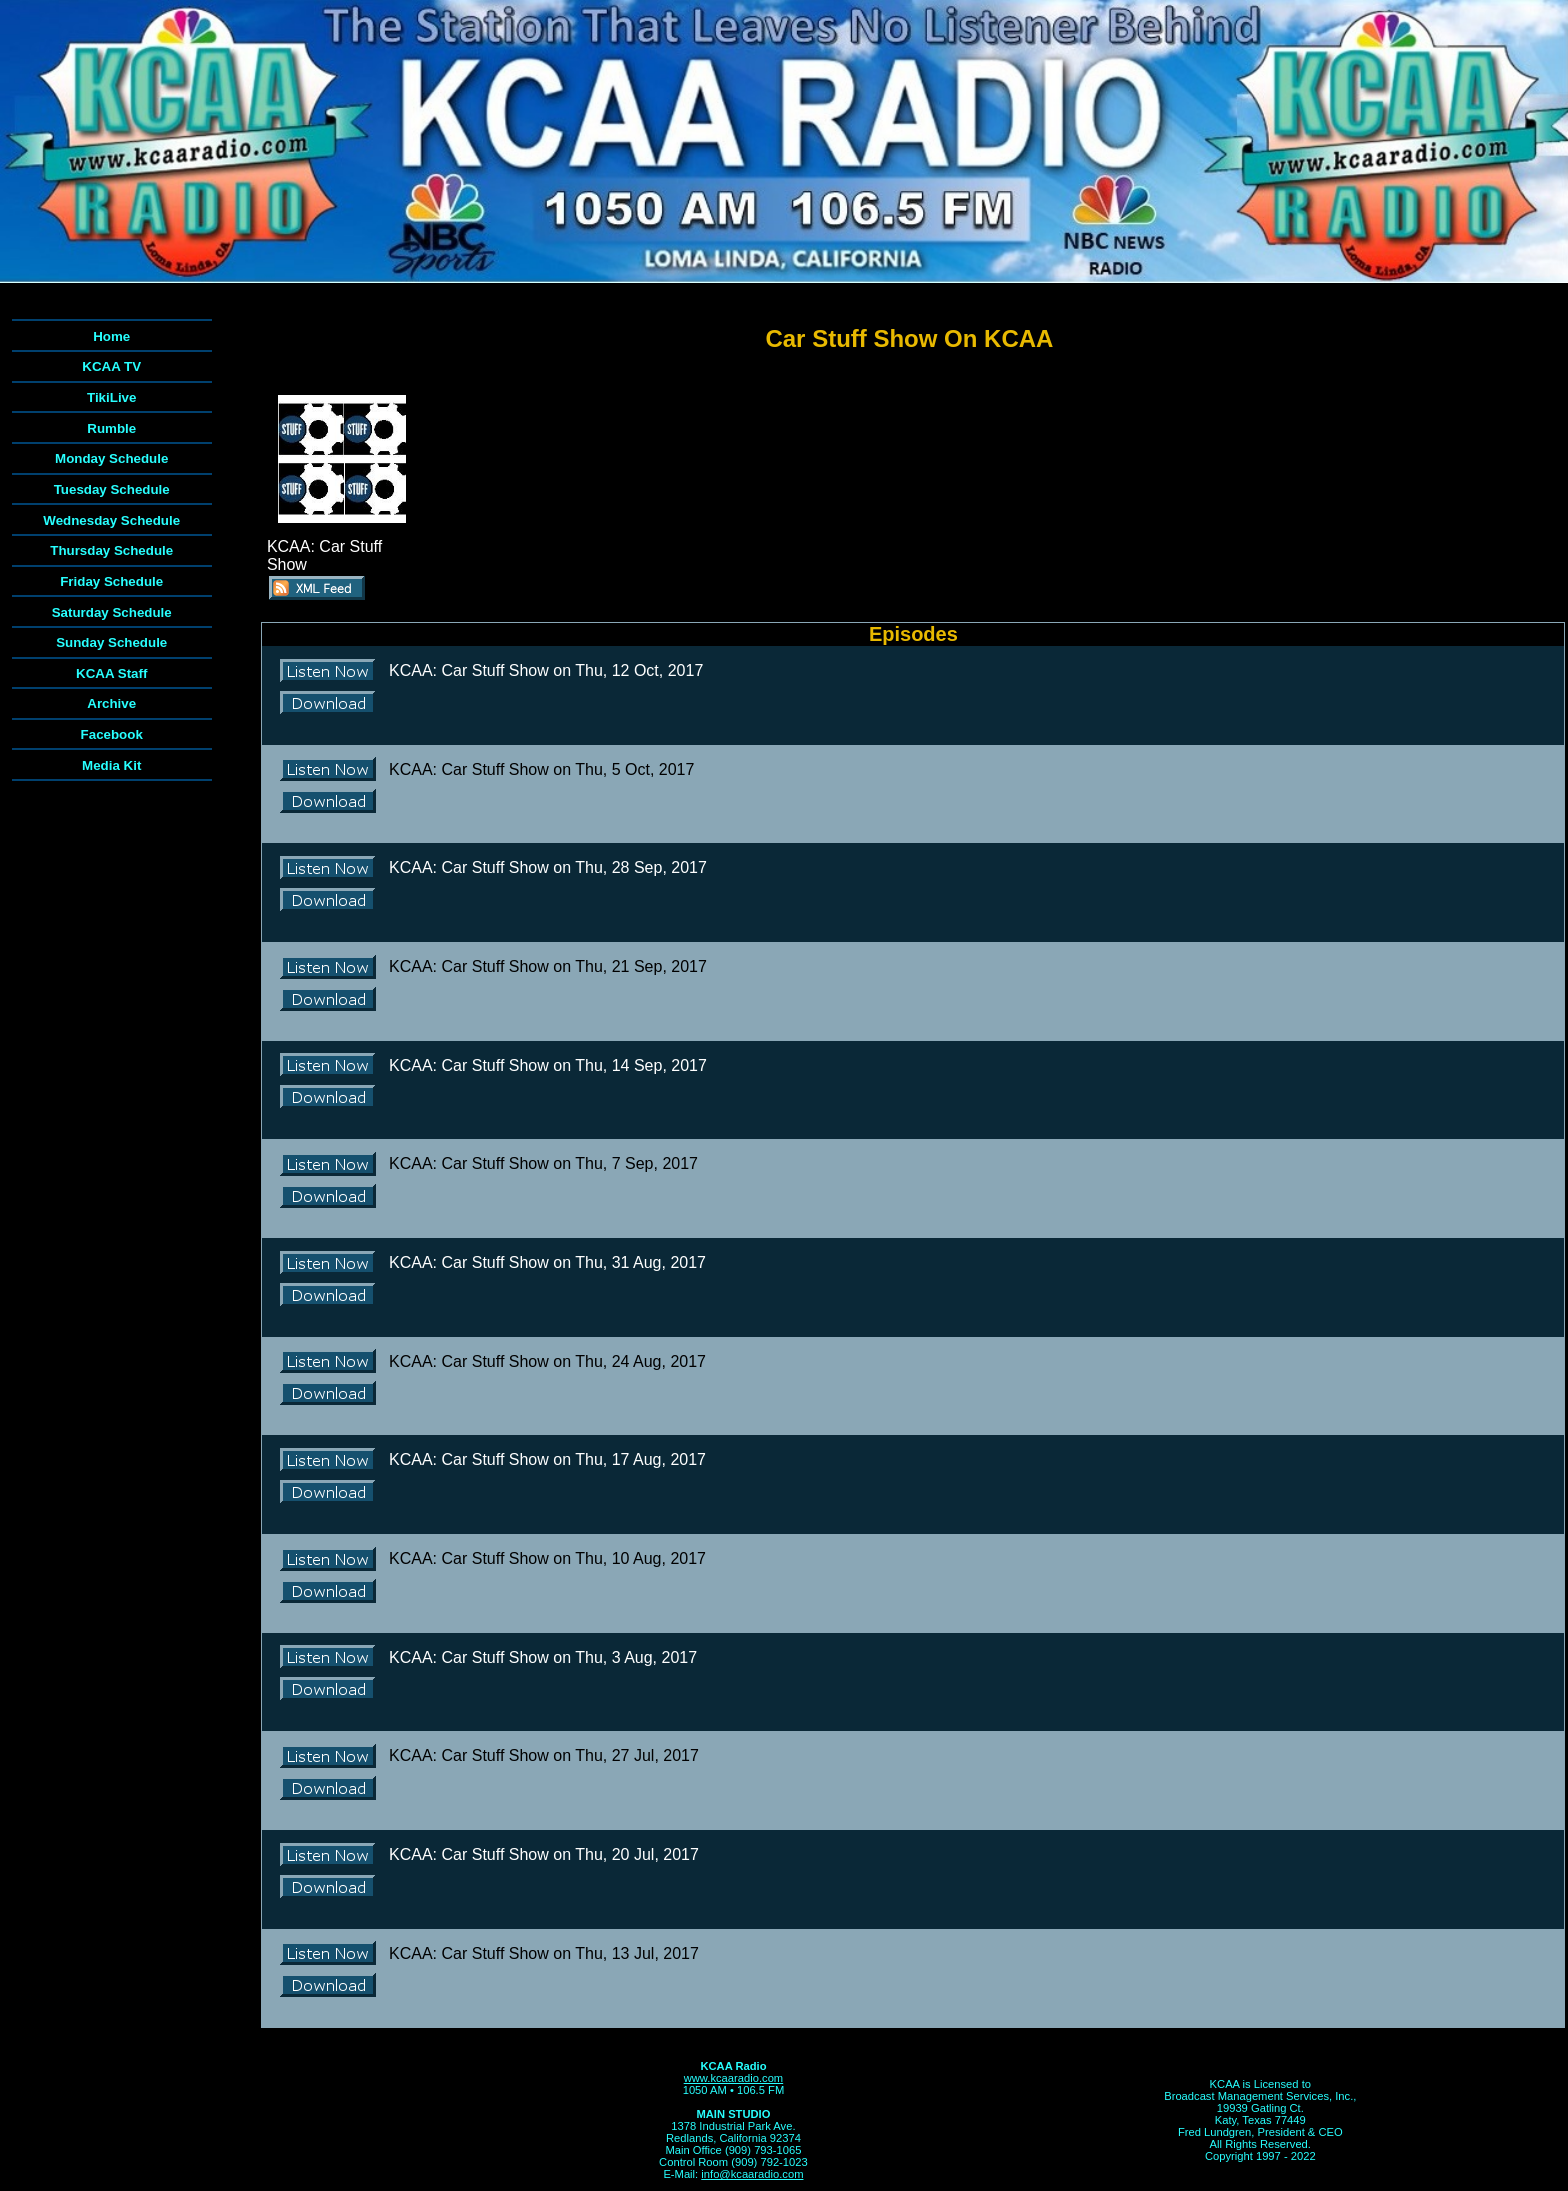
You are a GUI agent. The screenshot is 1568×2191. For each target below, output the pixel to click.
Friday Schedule (111, 581)
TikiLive (111, 397)
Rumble (111, 428)
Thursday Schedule (111, 550)
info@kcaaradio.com (752, 2174)
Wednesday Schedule (111, 520)
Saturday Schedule (112, 612)
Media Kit (111, 765)
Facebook (112, 734)
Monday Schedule (111, 458)
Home (111, 336)
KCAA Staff (111, 673)
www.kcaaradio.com (733, 2078)
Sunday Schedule (111, 642)
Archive (111, 703)
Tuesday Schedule (112, 489)
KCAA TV (111, 366)
